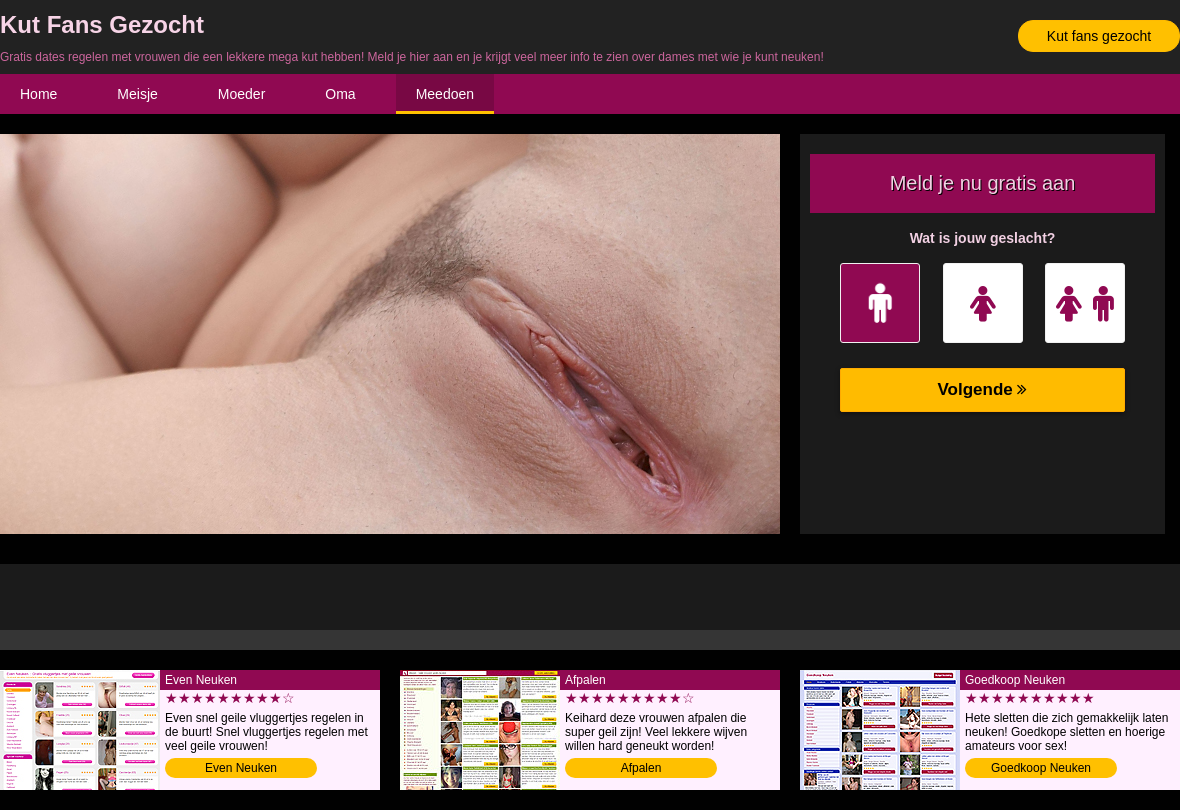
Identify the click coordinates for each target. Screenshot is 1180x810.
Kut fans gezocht (1099, 36)
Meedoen (445, 94)
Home (38, 94)
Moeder (241, 94)
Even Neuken (241, 768)
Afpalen (641, 768)
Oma (340, 94)
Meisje (137, 94)
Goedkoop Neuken (1041, 768)
